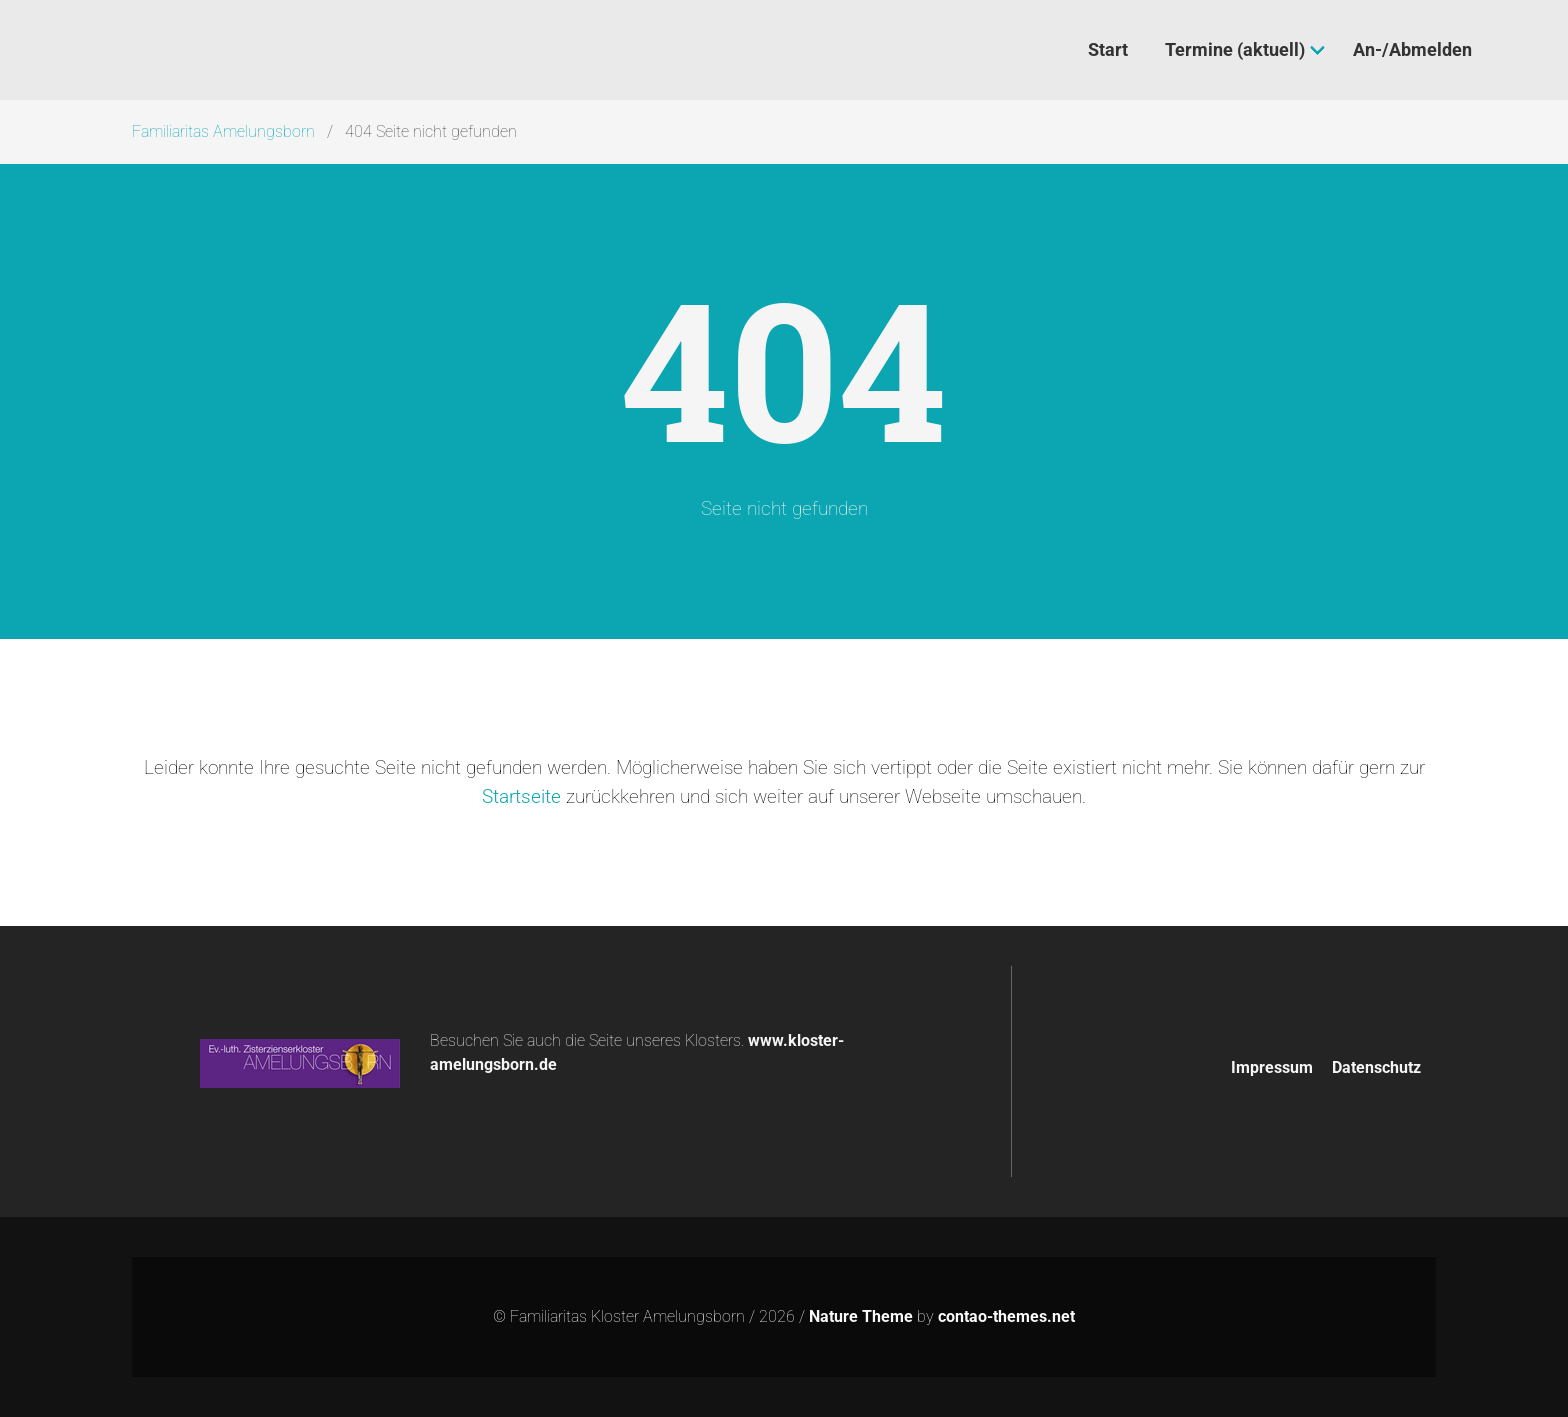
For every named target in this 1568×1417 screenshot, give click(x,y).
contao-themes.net (1006, 1316)
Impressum (1272, 1067)
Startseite (521, 796)
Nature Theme (861, 1316)
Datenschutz (1376, 1067)
